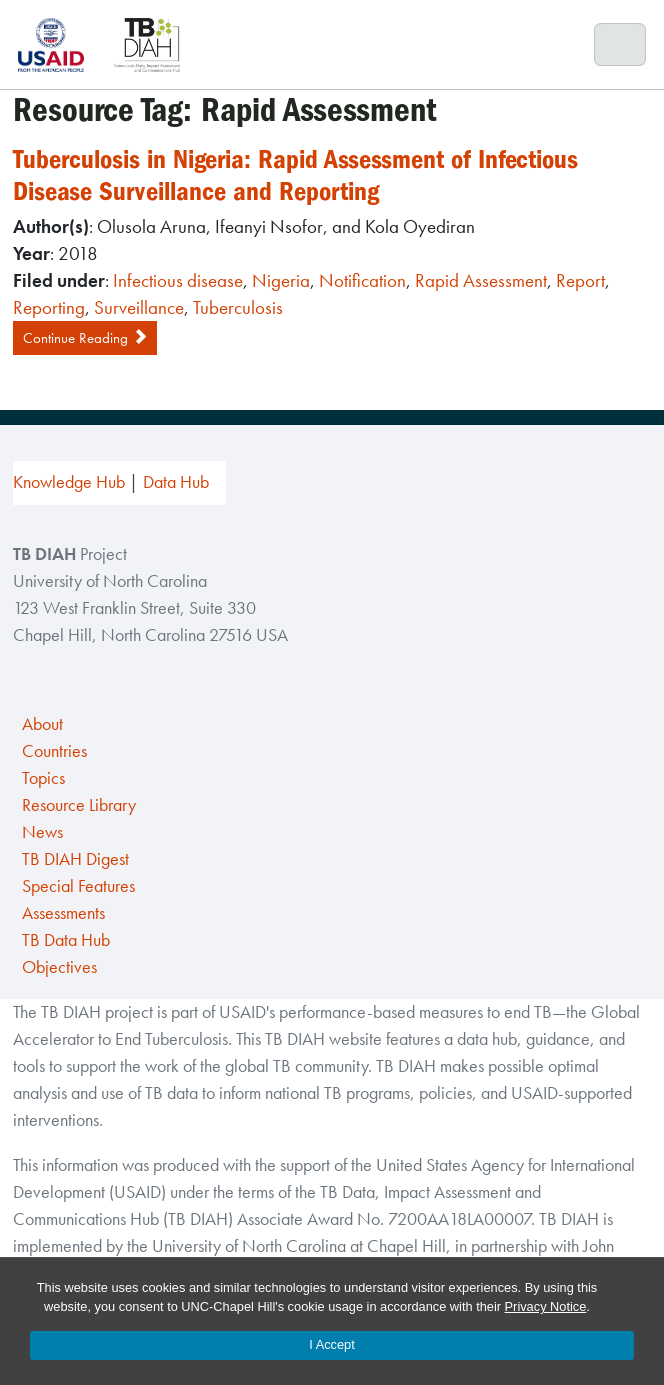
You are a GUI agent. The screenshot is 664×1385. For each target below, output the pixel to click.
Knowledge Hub (69, 482)
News (42, 832)
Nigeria (281, 280)
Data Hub (176, 482)
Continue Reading (85, 338)
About (42, 724)
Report (580, 280)
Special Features (78, 886)
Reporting (49, 307)
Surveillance (139, 307)
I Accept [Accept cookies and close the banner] (332, 1344)
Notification (362, 280)
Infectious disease (178, 280)
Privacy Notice (546, 1306)
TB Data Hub (66, 940)
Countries (54, 751)
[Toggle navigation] (620, 45)
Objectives (59, 967)
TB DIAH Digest (75, 859)
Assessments (63, 913)
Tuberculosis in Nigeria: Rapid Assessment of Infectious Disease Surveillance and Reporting (295, 175)
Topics (43, 778)
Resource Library (79, 805)
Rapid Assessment (481, 280)
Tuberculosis (238, 307)
